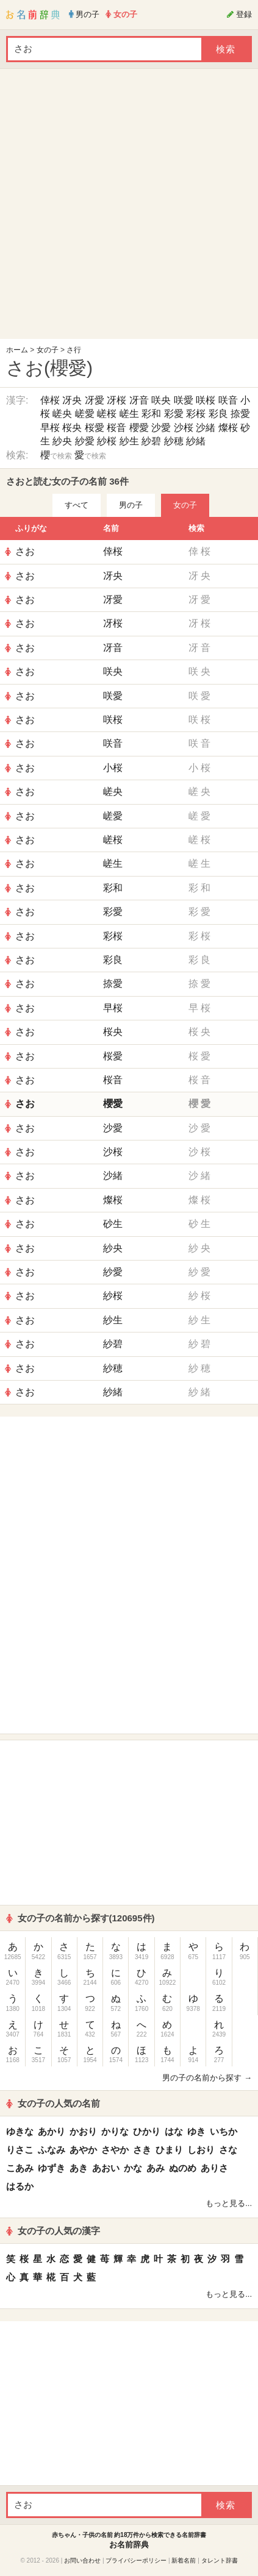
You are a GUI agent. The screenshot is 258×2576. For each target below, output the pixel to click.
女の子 (48, 350)
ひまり (169, 2149)
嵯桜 (106, 413)
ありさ (214, 2168)
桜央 (72, 427)
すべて (76, 505)
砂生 (113, 1224)
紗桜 (106, 441)
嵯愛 (85, 413)
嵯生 (129, 413)
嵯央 (62, 413)
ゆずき (51, 2168)
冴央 (72, 400)
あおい (106, 2168)
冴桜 (116, 400)
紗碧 (151, 441)
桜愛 (94, 427)
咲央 (161, 400)
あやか (83, 2149)
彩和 (151, 413)
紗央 (62, 441)
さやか (115, 2149)
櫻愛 (139, 427)
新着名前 (183, 2560)
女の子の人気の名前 (53, 2103)
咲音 (228, 400)
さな (228, 2149)
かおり (83, 2131)
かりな (115, 2131)
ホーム (17, 350)
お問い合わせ (82, 2560)
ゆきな (20, 2131)
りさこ (20, 2149)
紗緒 (196, 441)
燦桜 (228, 427)
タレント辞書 (219, 2560)
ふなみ (51, 2149)
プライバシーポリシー (136, 2560)
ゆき (196, 2131)
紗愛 (85, 441)
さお (25, 551)
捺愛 (240, 413)
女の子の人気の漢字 (53, 2231)
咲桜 (205, 400)
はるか (20, 2186)
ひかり (146, 2131)
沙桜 (183, 427)
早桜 (50, 427)
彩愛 (174, 413)
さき (142, 2149)
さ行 (73, 350)
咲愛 (183, 400)
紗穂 (174, 441)
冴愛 (94, 400)
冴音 (139, 400)
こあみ (20, 2168)
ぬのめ (182, 2168)
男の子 (131, 505)
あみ (155, 2168)
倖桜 (50, 400)
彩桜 (196, 413)
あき (79, 2168)
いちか (223, 2131)
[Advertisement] (126, 207)
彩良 (218, 413)
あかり (51, 2131)
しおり (201, 2149)
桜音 (116, 427)
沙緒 (205, 427)
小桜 (113, 768)
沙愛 (161, 427)
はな (174, 2131)
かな (133, 2168)
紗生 (129, 441)
